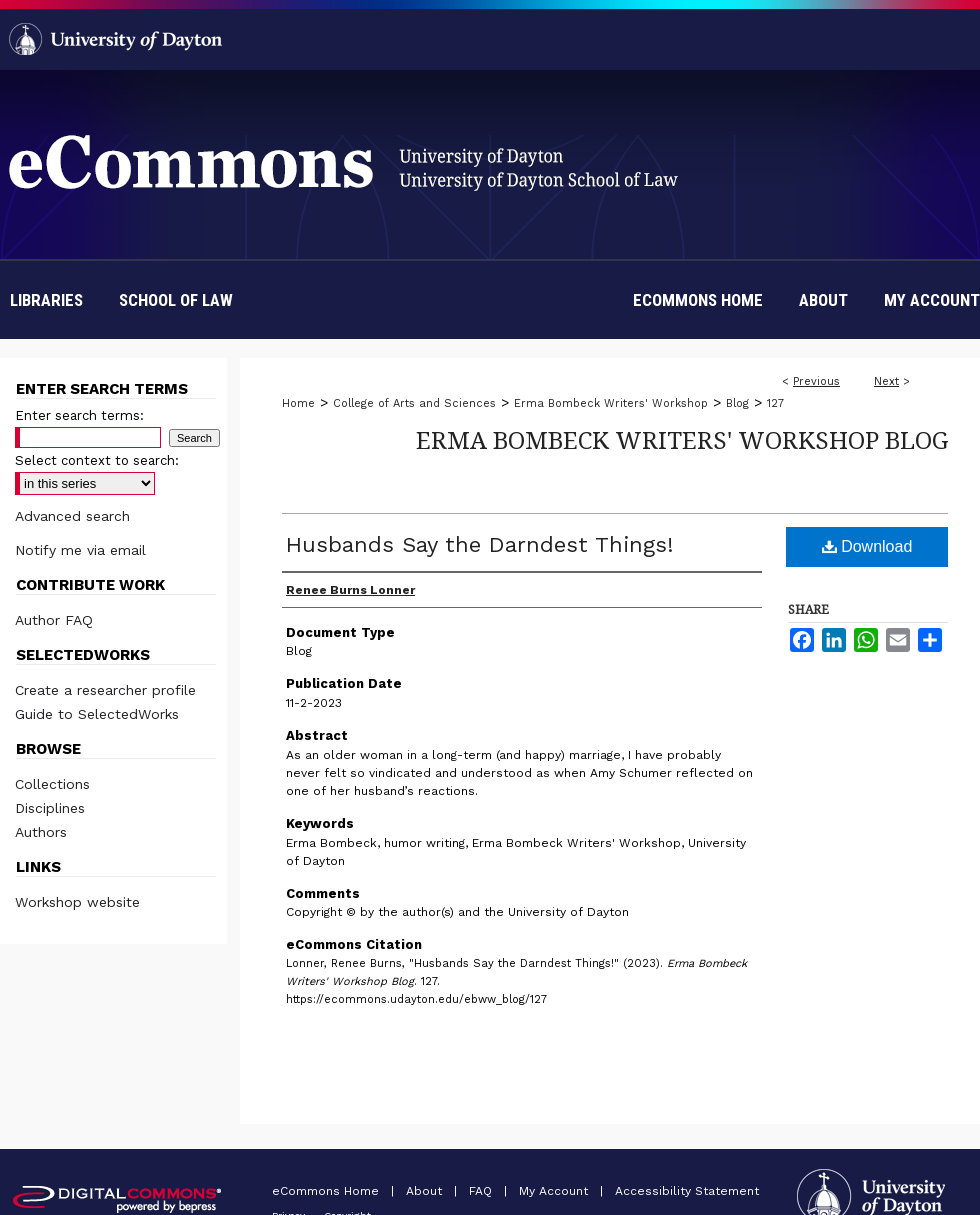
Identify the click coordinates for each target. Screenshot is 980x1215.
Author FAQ (54, 620)
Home (298, 403)
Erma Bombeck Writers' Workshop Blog (682, 439)
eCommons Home (327, 1191)
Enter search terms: (79, 415)
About (426, 1191)
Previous (816, 381)
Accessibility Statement (687, 1191)
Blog (737, 403)
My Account (555, 1191)
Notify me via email (80, 550)
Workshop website (77, 902)
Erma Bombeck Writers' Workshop (611, 403)
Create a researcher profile (105, 690)
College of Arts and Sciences (414, 403)
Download (867, 546)
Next (886, 381)
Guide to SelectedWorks (97, 714)
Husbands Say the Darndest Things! (479, 544)
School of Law (176, 300)
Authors (41, 832)
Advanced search (72, 516)
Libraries (46, 300)
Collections (52, 784)
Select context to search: (97, 460)
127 (775, 403)
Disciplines (50, 808)
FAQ (482, 1191)
